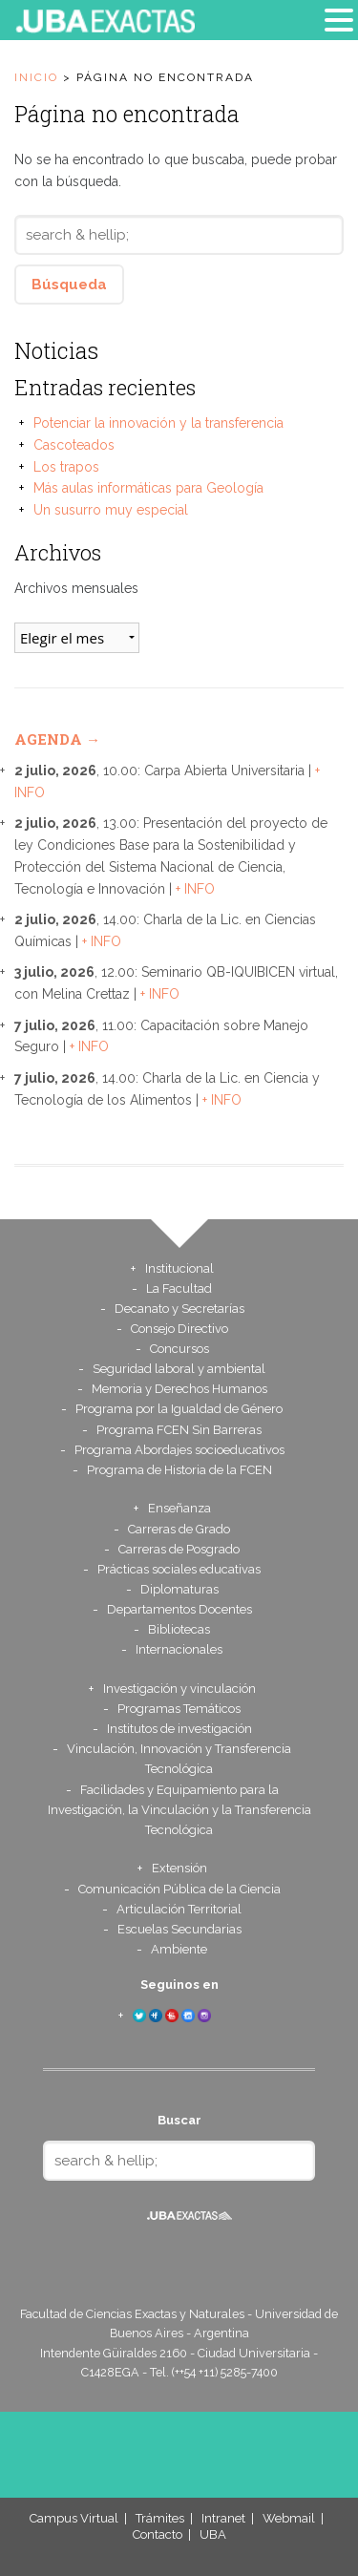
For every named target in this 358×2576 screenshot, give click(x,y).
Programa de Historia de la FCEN (179, 1470)
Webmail (289, 2518)
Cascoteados (74, 445)
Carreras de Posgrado (179, 1549)
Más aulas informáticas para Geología (148, 488)
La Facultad (179, 1288)
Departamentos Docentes (179, 1609)
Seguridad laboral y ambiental (179, 1369)
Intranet (223, 2518)
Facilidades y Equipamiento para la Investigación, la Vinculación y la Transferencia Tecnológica (179, 1810)
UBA (213, 2534)
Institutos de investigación (179, 1728)
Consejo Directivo (179, 1328)
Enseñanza (179, 1508)
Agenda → (57, 739)
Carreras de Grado (179, 1529)
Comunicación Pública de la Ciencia (179, 1889)
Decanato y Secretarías (179, 1308)
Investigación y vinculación (179, 1688)
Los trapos (66, 467)
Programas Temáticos (179, 1708)
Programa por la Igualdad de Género (179, 1409)
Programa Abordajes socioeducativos (179, 1450)
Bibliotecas (179, 1629)
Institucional (179, 1268)
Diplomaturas (179, 1589)
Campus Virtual (74, 2518)
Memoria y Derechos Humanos (179, 1389)
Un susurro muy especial (110, 509)
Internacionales (179, 1649)
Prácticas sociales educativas (179, 1569)
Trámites (160, 2518)
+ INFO (195, 889)
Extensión (179, 1868)
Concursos (179, 1348)
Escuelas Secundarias (179, 1929)
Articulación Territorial (179, 1909)
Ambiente (179, 1949)
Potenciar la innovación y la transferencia (158, 423)
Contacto (157, 2534)
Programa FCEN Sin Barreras (179, 1430)
